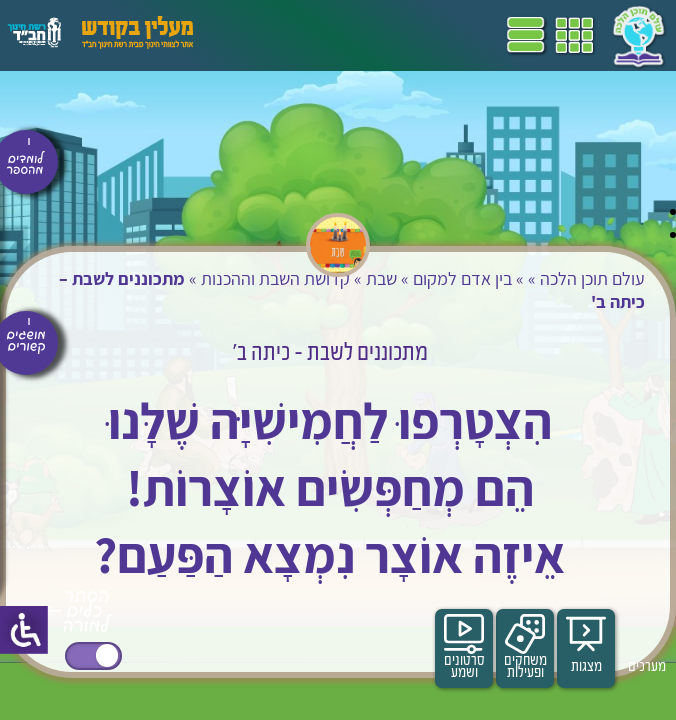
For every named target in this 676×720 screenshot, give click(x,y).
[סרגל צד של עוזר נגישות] (24, 630)
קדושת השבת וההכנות (275, 278)
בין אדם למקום (462, 278)
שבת (381, 278)
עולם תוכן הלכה (592, 278)
